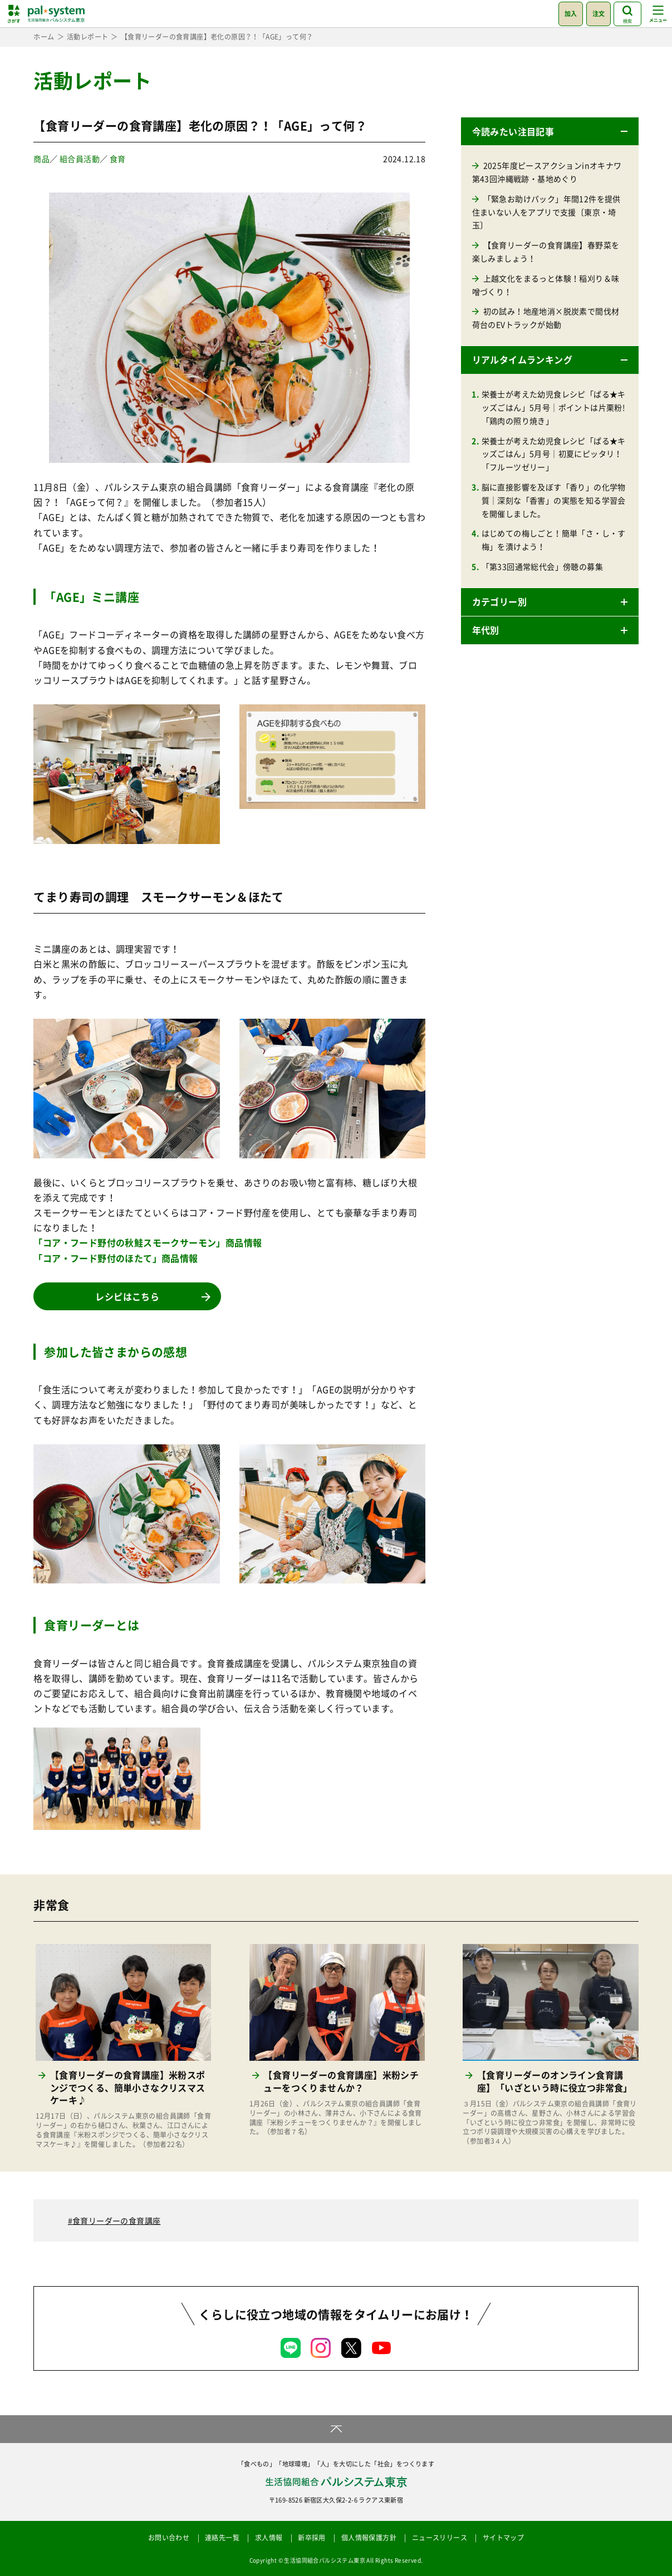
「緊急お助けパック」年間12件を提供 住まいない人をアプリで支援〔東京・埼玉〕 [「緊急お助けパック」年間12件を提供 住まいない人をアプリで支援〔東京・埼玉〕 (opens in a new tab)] (550, 212)
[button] (550, 131)
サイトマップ (503, 2538)
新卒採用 (312, 2538)
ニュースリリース (439, 2538)
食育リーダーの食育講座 (116, 2220)
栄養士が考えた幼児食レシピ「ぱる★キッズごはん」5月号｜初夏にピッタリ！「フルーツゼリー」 (554, 454)
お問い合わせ (168, 2538)
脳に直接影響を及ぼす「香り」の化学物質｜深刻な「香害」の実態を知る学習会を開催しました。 (554, 500)
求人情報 (269, 2538)
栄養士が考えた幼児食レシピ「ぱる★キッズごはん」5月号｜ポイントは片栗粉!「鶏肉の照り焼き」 (554, 407)
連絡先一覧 (222, 2538)
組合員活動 (80, 158)
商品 (41, 158)
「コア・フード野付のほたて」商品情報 (115, 1258)
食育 (118, 158)
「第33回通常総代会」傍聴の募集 (542, 566)
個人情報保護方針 (368, 2538)
